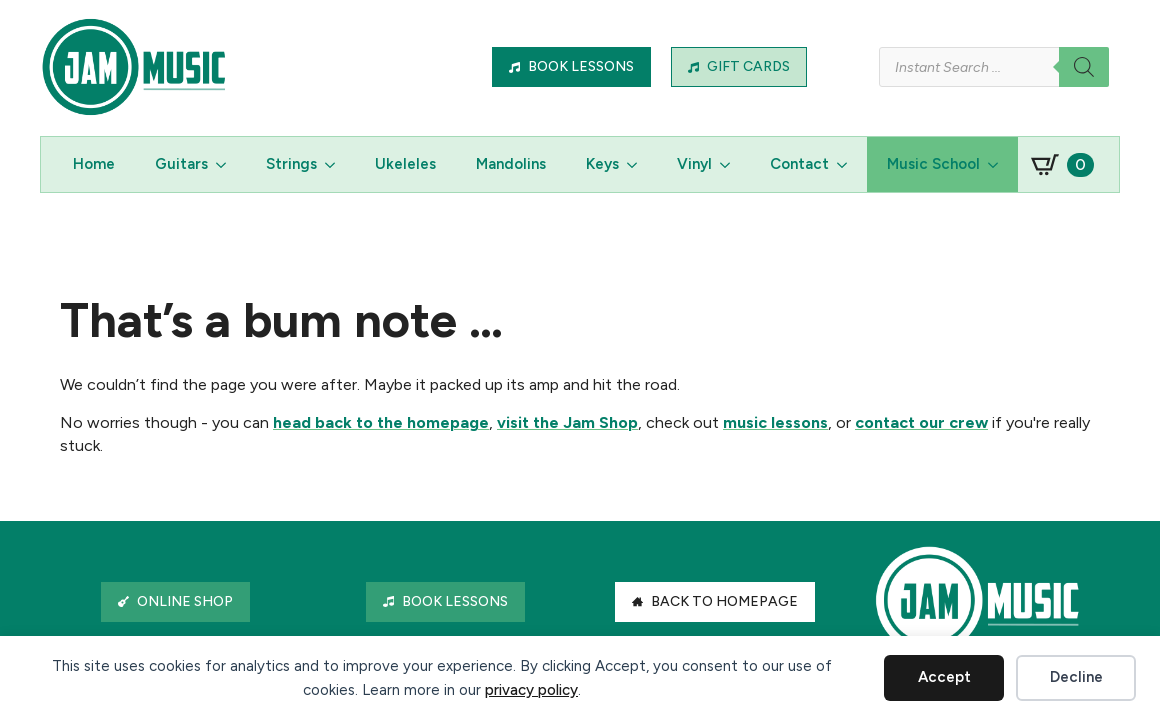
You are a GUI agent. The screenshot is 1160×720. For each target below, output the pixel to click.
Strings (291, 164)
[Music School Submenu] (999, 164)
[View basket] (1062, 165)
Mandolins (511, 164)
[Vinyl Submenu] (731, 164)
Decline (1076, 677)
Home (94, 164)
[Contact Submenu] (848, 164)
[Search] (1084, 67)
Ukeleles (405, 164)
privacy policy (531, 690)
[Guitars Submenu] (227, 164)
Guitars (181, 164)
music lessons (775, 422)
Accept (944, 677)
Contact (799, 164)
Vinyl (694, 164)
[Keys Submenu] (638, 164)
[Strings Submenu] (336, 164)
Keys (602, 164)
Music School (933, 164)
